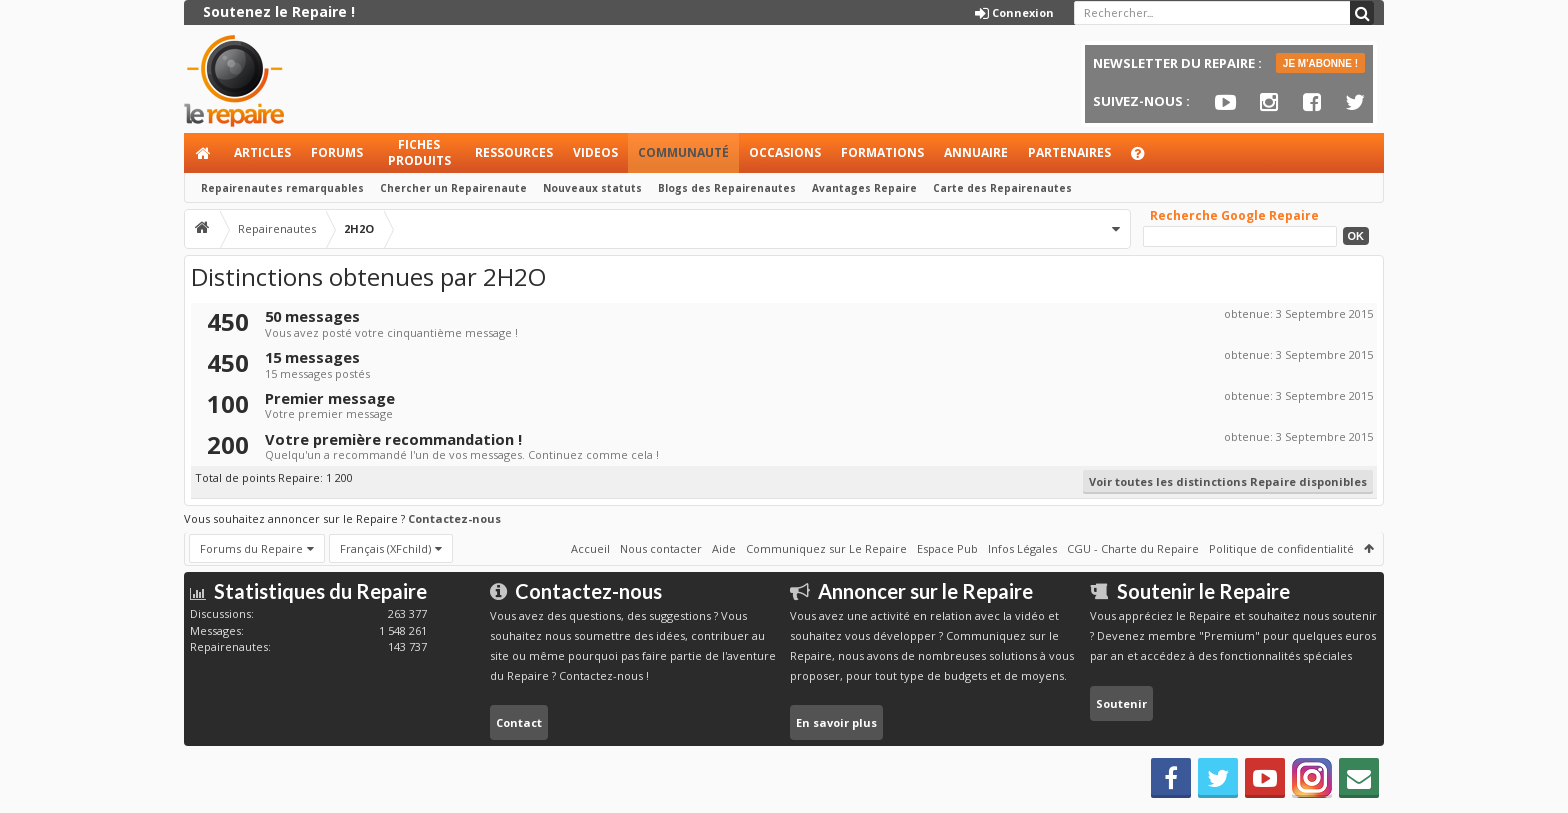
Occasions (785, 152)
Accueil (204, 153)
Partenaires (1069, 152)
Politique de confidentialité (1281, 548)
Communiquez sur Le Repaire (826, 548)
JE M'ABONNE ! (1320, 63)
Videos (595, 152)
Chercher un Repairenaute (453, 188)
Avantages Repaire (864, 188)
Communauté (683, 152)
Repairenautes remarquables (282, 188)
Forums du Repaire (251, 548)
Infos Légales (1022, 548)
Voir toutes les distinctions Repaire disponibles (1228, 481)
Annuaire (976, 152)
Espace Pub (947, 548)
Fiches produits (419, 152)
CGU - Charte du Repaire (1133, 548)
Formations (882, 152)
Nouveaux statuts (592, 188)
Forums (337, 152)
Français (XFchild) (385, 548)
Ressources (514, 152)
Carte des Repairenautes (1002, 188)
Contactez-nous (454, 518)
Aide (1147, 158)
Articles (262, 152)
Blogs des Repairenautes (727, 188)
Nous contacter (661, 548)
